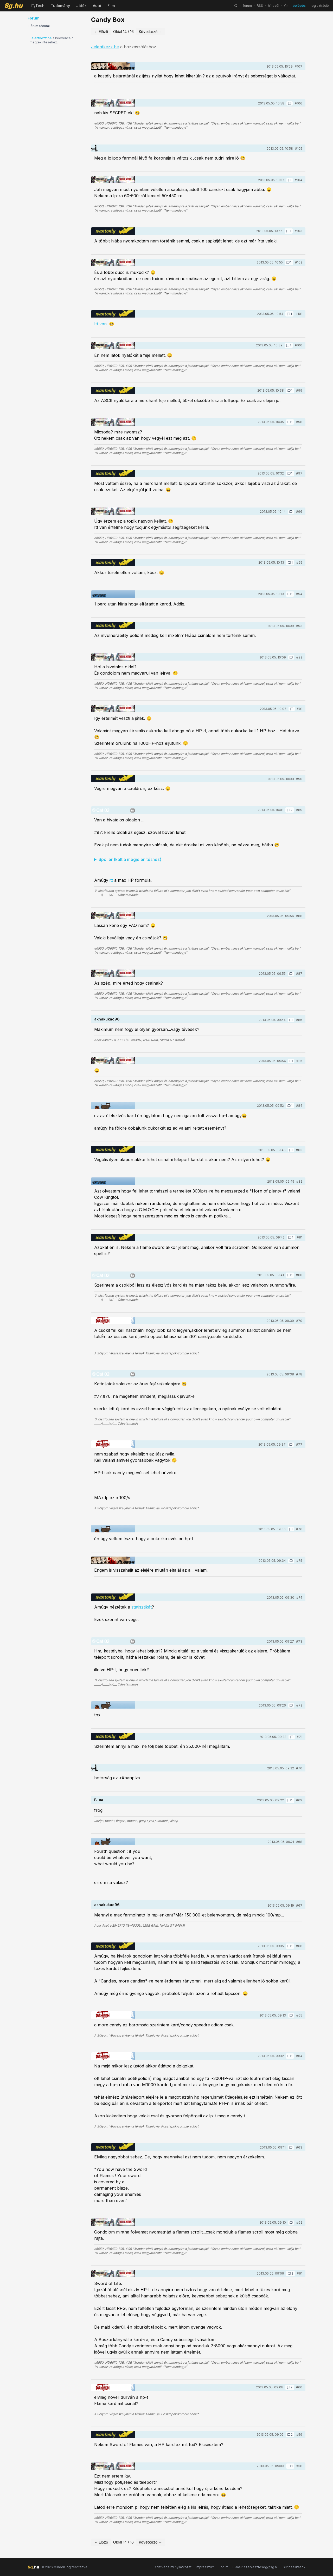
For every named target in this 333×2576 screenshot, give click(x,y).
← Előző (101, 31)
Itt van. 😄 (104, 323)
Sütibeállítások (294, 2567)
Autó (97, 5)
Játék (81, 5)
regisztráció (320, 6)
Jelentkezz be (41, 38)
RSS (260, 6)
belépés (299, 6)
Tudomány (60, 5)
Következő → (150, 31)
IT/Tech (37, 5)
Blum (98, 1800)
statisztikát (141, 1607)
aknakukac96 (107, 1019)
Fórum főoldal (39, 26)
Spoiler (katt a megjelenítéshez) (130, 859)
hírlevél (273, 6)
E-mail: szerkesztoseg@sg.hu (256, 2567)
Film (111, 5)
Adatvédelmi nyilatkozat (173, 2567)
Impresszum (205, 2567)
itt (111, 880)
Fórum (223, 2567)
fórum (247, 6)
